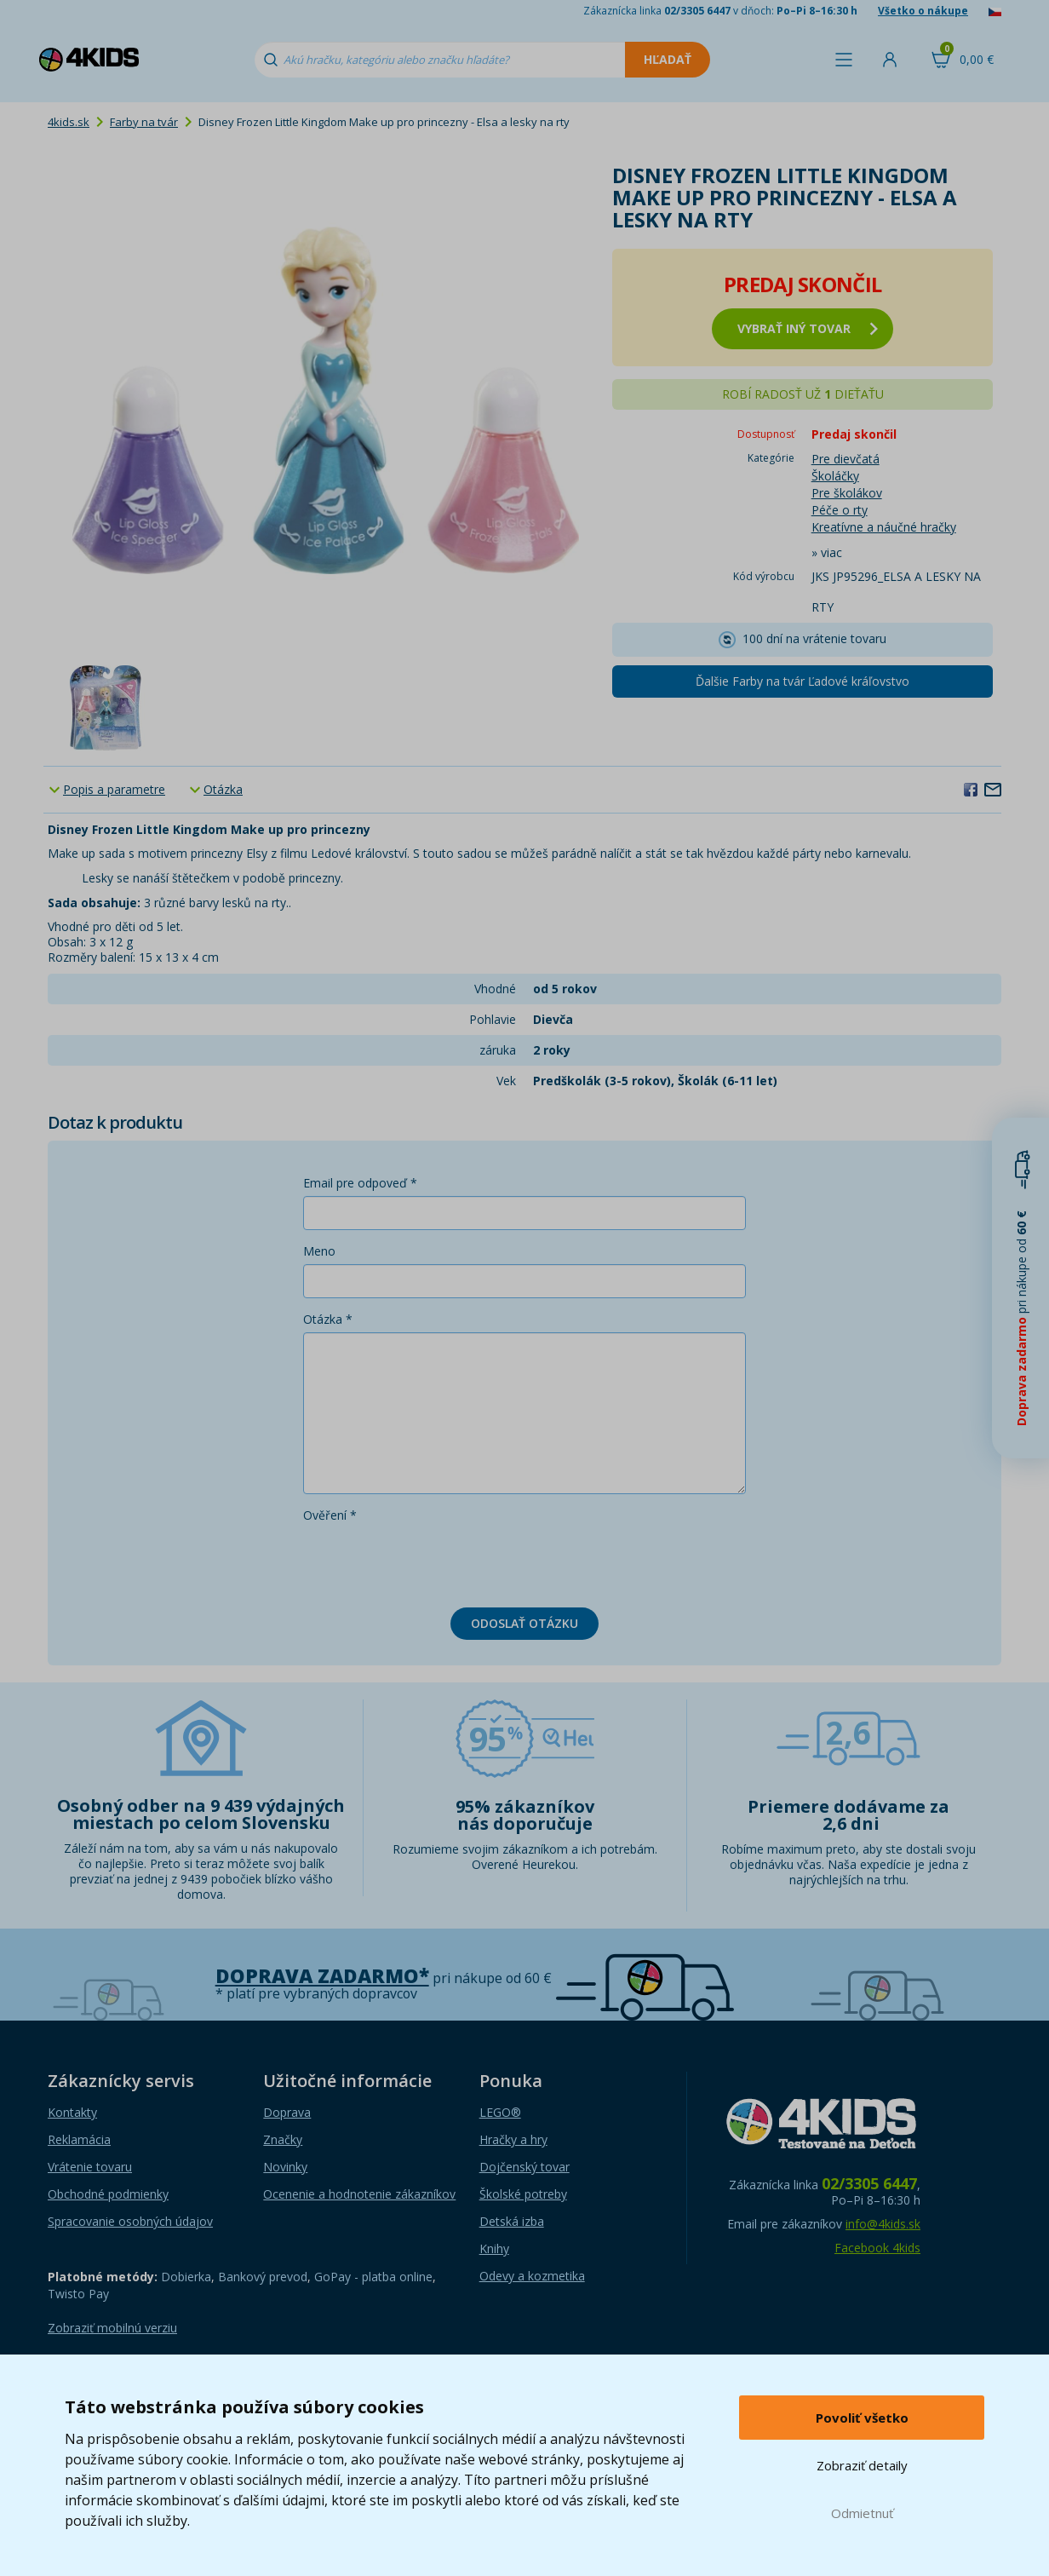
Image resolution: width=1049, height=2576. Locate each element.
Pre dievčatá (845, 459)
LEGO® (500, 2112)
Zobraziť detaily (862, 2465)
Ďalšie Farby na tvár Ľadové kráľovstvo (802, 681)
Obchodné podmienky (108, 2194)
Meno (319, 1251)
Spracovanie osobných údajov (130, 2221)
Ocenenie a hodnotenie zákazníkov (359, 2194)
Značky (282, 2139)
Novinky (285, 2167)
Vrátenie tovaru (90, 2167)
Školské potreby (523, 2194)
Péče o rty (839, 510)
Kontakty (72, 2112)
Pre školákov (846, 493)
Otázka (223, 789)
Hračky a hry (513, 2139)
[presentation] (432, 1561)
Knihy (494, 2248)
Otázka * (328, 1319)
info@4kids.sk (883, 2224)
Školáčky (835, 476)
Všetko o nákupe (923, 10)
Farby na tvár (144, 121)
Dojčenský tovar (524, 2167)
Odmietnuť (862, 2512)
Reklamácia (79, 2139)
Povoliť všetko (862, 2417)
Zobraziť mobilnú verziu (112, 2328)
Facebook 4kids (877, 2248)
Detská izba (511, 2221)
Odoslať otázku (524, 1623)
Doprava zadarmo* (322, 1976)
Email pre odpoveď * (360, 1183)
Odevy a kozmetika (532, 2276)
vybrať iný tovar (807, 328)
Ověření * (330, 1515)
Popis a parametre (114, 789)
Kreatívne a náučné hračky (883, 527)
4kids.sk (68, 121)
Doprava (287, 2112)
